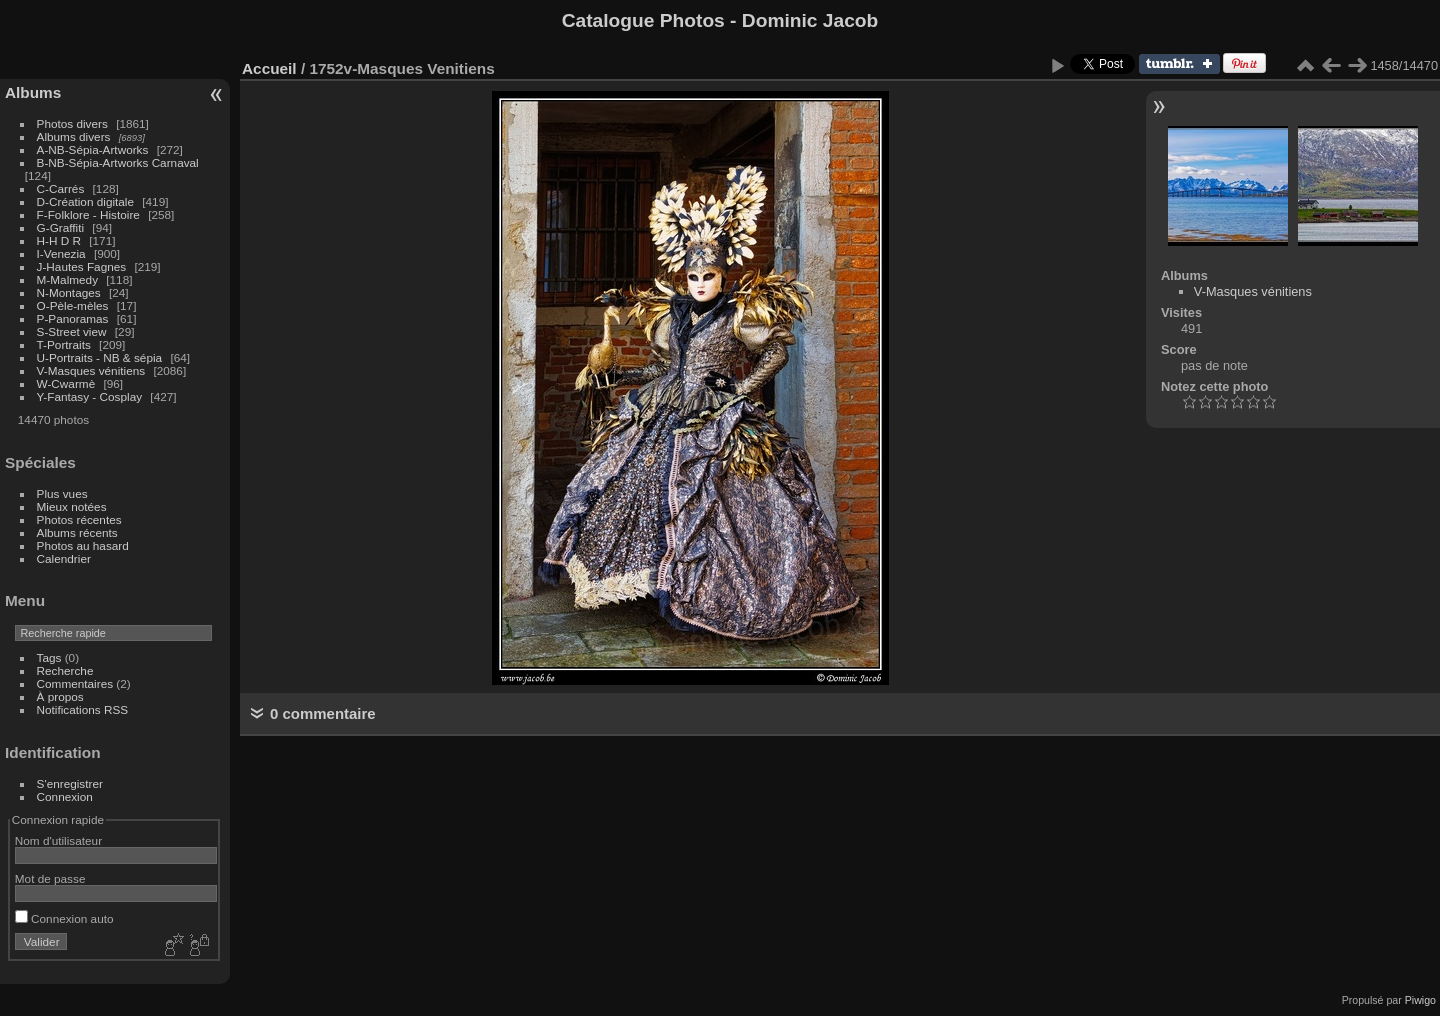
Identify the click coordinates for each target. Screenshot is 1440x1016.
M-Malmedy (67, 279)
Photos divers (72, 123)
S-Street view (72, 331)
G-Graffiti (61, 227)
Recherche (65, 670)
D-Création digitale (85, 201)
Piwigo (1420, 1000)
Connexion (65, 796)
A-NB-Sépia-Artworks (93, 149)
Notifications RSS (83, 709)
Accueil (269, 68)
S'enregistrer (70, 783)
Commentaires (75, 683)
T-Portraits (64, 344)
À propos (60, 696)
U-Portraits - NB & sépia (100, 357)
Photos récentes (79, 519)
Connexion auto (64, 918)
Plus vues (62, 493)
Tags (49, 657)
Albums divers (74, 136)
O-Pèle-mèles (73, 305)
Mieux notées (72, 506)
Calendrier (64, 558)
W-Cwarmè (66, 383)
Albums (33, 92)
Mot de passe (50, 878)
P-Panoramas (73, 318)
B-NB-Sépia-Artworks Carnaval (118, 162)
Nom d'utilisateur (58, 840)
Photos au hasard (83, 545)
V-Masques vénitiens (91, 370)
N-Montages (69, 292)
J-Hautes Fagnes (82, 266)
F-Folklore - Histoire (88, 214)
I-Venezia (61, 253)
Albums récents (77, 532)
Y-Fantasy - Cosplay (90, 396)
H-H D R (59, 240)
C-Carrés (61, 188)
